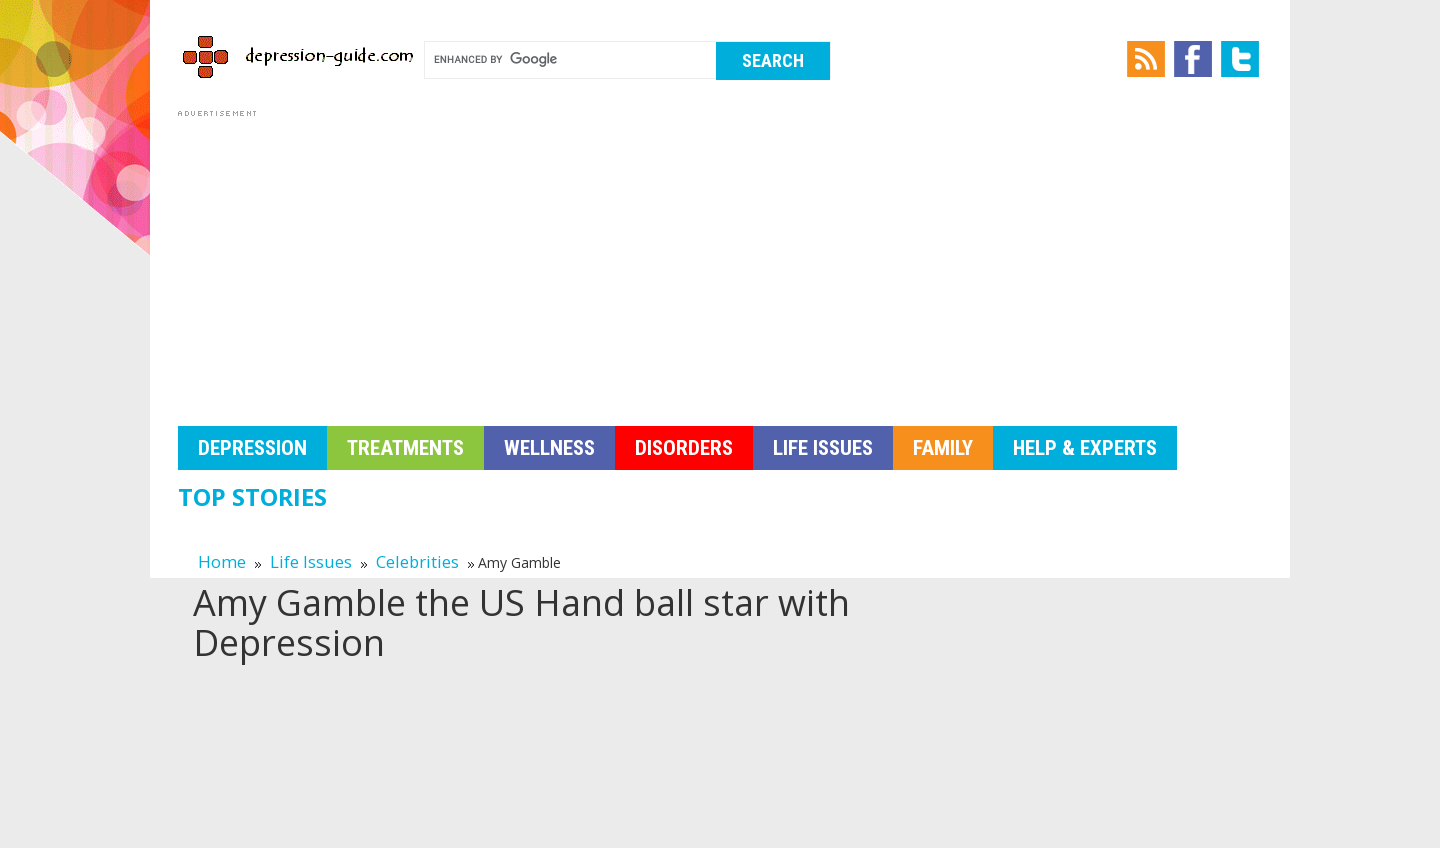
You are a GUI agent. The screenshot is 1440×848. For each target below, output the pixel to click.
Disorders (684, 448)
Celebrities (417, 561)
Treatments (405, 448)
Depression (252, 448)
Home (222, 561)
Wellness (549, 448)
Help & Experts (1085, 448)
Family (943, 448)
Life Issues (823, 448)
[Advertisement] (720, 262)
